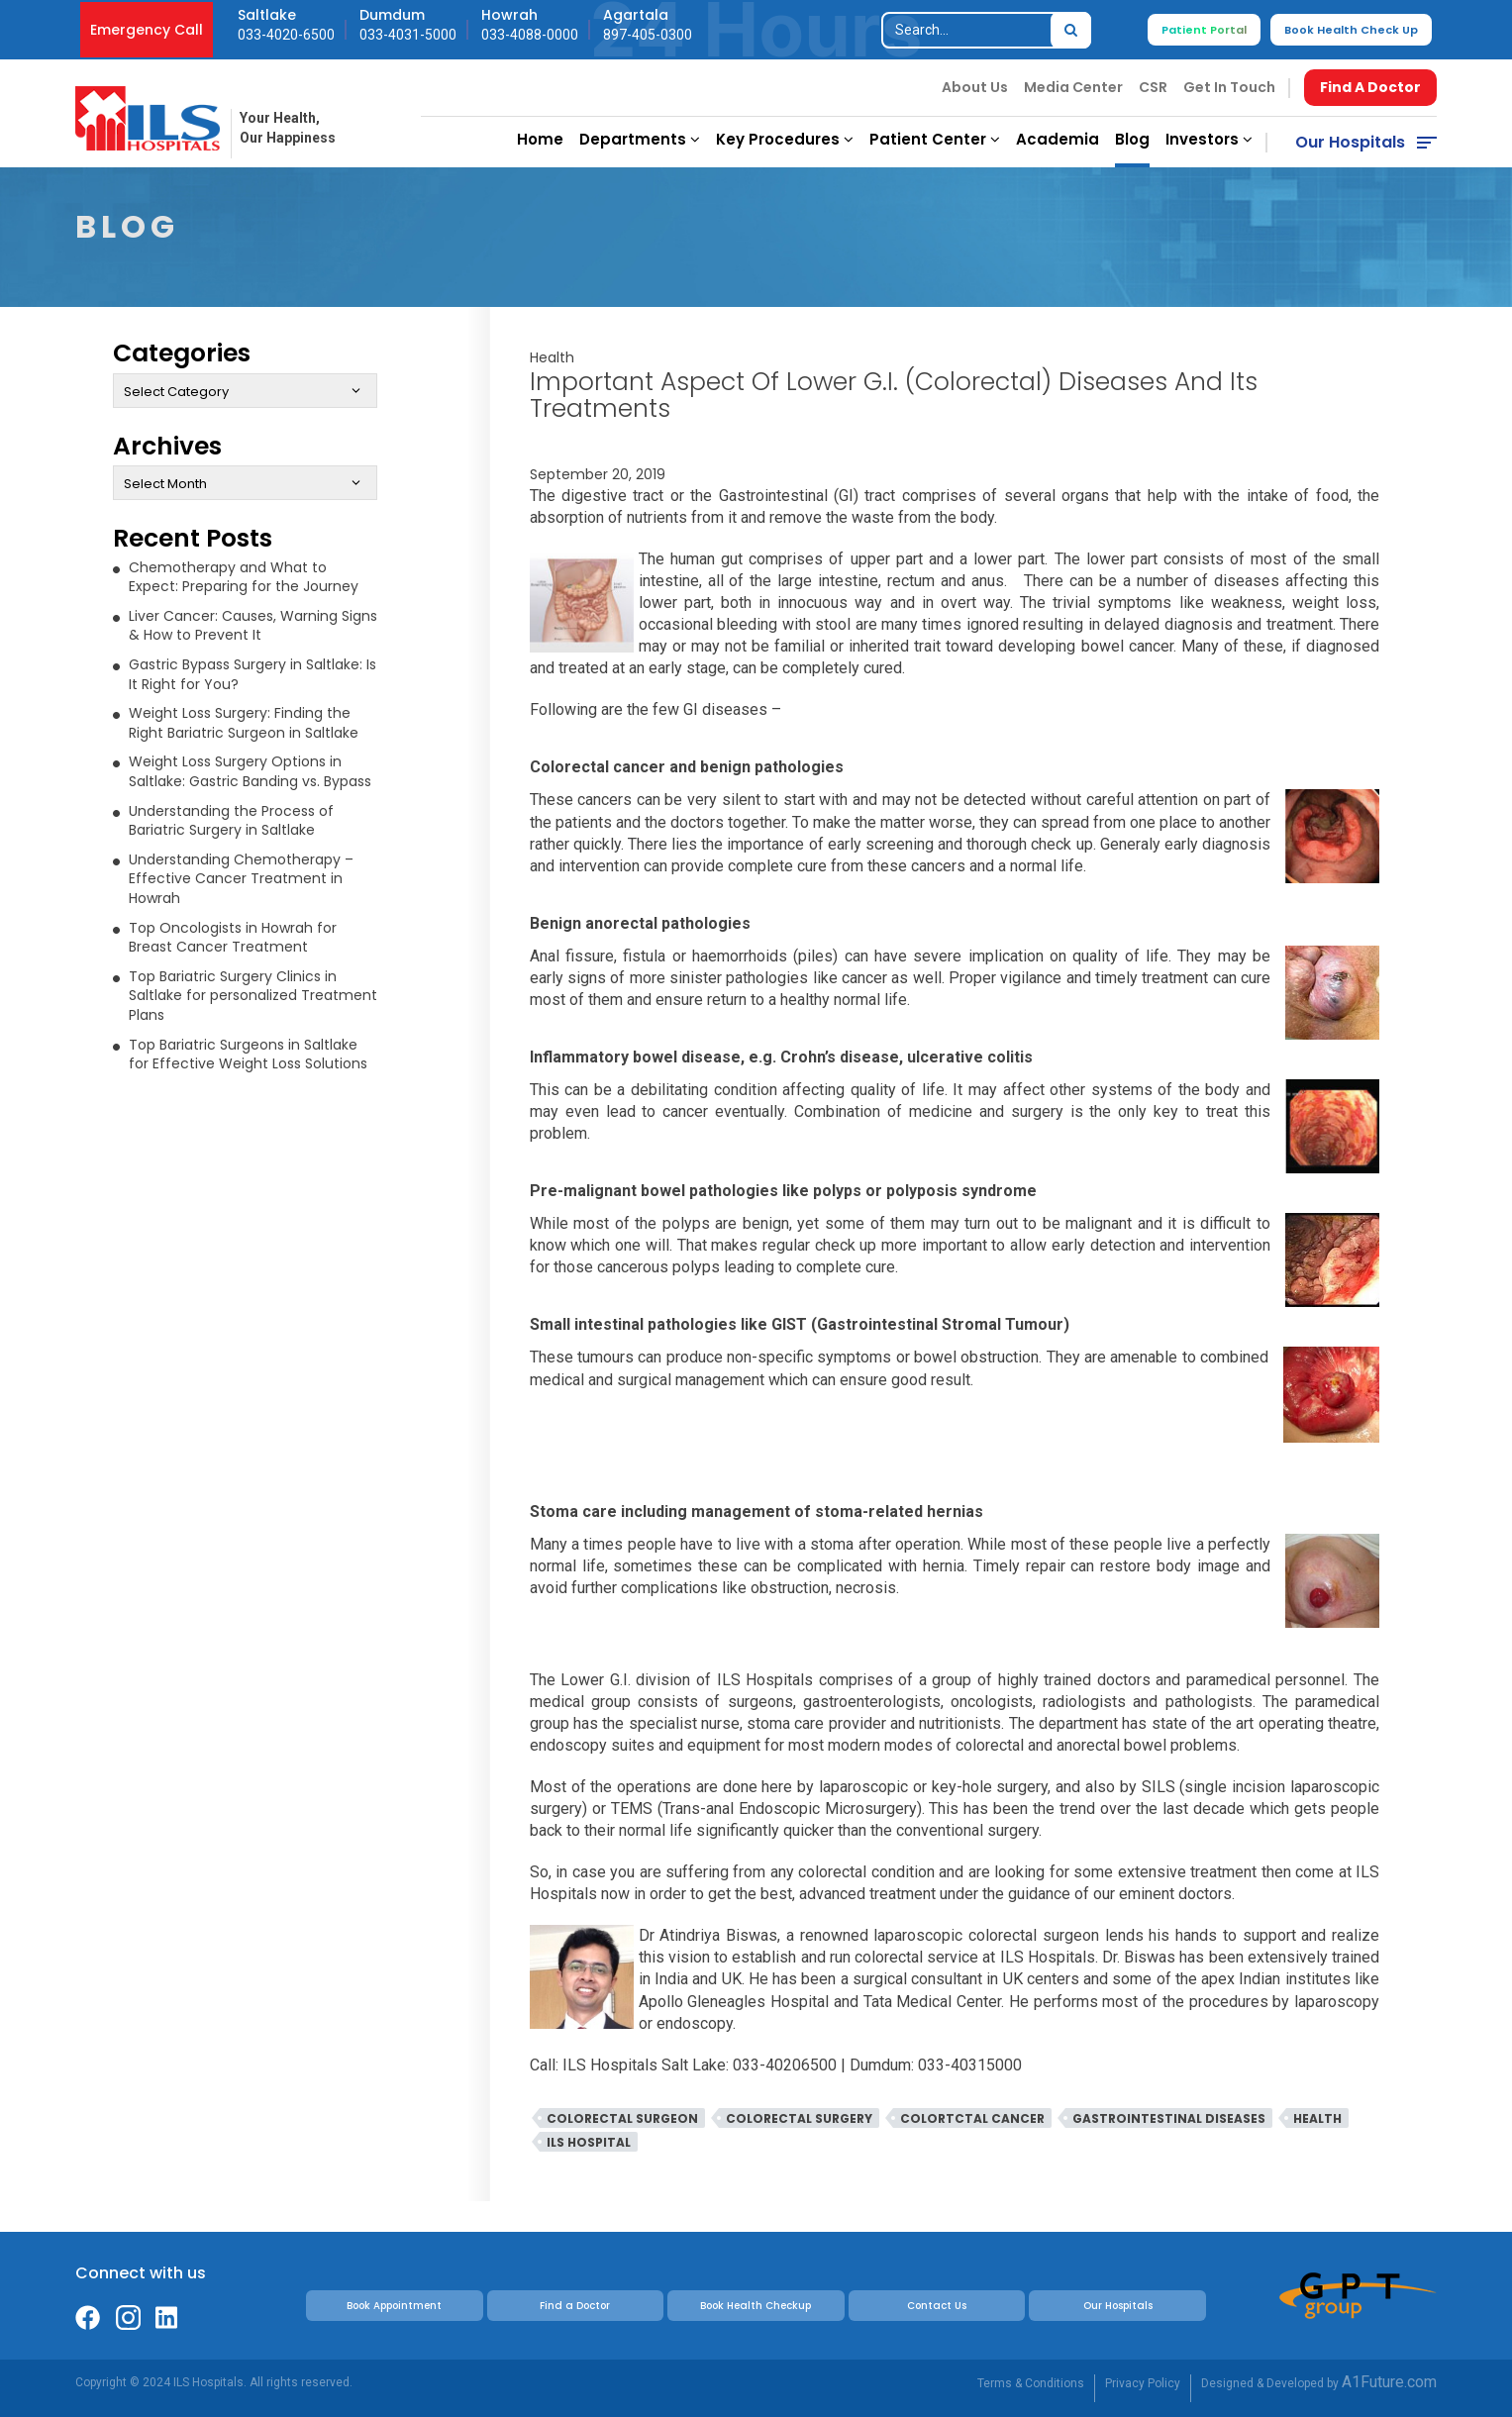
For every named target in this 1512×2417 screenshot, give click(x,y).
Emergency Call (146, 30)
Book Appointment (394, 2305)
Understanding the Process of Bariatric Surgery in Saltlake (231, 821)
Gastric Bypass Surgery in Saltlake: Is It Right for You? (252, 674)
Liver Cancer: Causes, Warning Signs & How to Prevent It (253, 626)
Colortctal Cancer (972, 2118)
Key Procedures (785, 139)
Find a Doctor (575, 2305)
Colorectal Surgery (799, 2118)
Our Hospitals (1350, 142)
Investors (1209, 139)
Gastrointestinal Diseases (1168, 2118)
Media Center (1073, 87)
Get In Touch (1229, 87)
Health (552, 357)
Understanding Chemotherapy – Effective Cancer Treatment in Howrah (241, 879)
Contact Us (936, 2305)
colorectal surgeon (622, 2118)
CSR (1153, 87)
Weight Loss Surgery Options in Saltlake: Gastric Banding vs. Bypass (250, 771)
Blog (1132, 139)
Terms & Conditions (1030, 2383)
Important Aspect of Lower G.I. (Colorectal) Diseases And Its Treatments (894, 395)
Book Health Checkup (755, 2305)
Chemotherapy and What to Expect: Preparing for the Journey (243, 577)
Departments (639, 139)
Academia (1057, 139)
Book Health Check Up (1351, 30)
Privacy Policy (1142, 2383)
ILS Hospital (589, 2142)
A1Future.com (1389, 2381)
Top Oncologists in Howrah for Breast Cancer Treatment (233, 937)
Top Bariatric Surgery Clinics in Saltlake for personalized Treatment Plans (253, 995)
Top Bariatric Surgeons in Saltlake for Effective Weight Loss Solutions (248, 1054)
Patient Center (934, 139)
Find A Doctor (1370, 87)
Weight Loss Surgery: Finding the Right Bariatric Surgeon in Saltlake (243, 723)
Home (540, 139)
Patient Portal (1204, 30)
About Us (975, 87)
